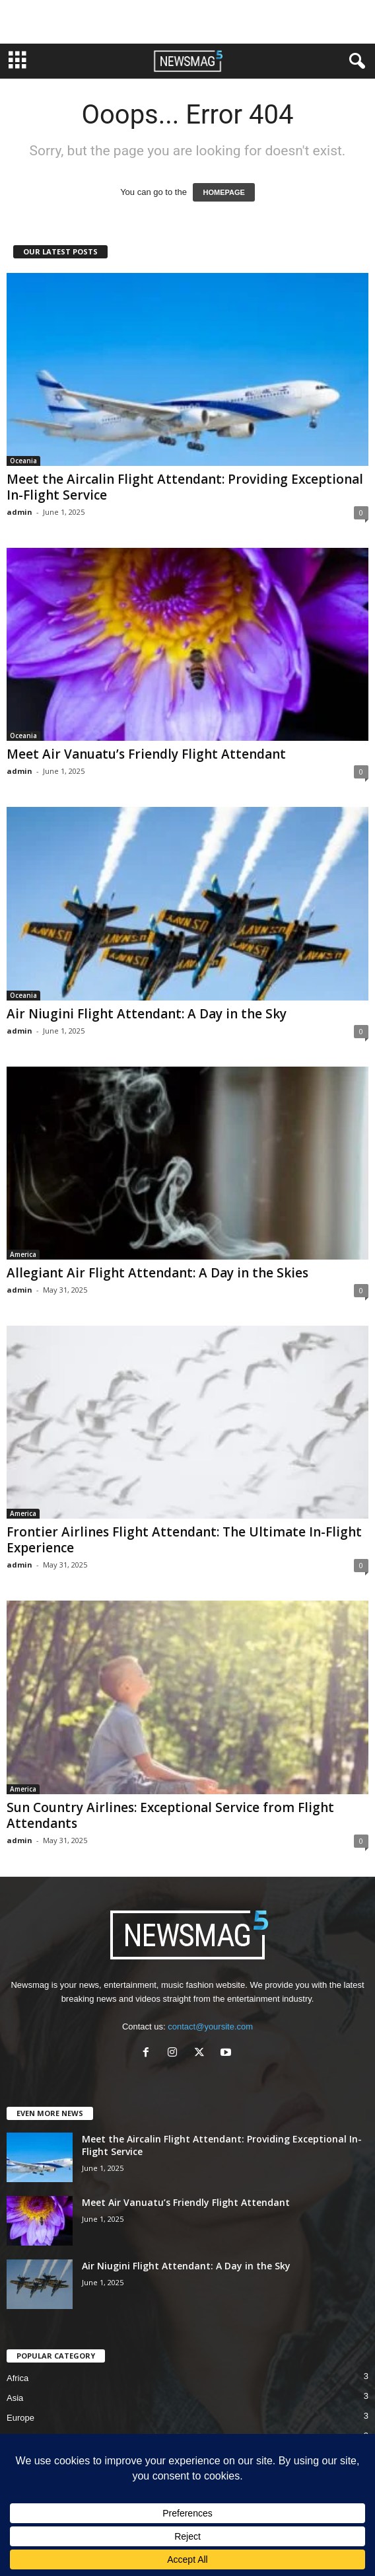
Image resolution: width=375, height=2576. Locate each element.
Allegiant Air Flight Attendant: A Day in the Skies (157, 1272)
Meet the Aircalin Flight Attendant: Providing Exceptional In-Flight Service (185, 487)
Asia (15, 2398)
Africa (17, 2378)
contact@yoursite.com (210, 2026)
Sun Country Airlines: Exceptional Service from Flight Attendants (170, 1815)
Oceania (23, 460)
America (23, 1254)
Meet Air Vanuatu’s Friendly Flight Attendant (146, 754)
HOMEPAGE (223, 192)
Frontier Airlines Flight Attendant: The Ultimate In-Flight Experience (184, 1539)
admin (19, 512)
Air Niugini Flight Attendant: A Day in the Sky (147, 1013)
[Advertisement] (187, 21)
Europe (20, 2418)
